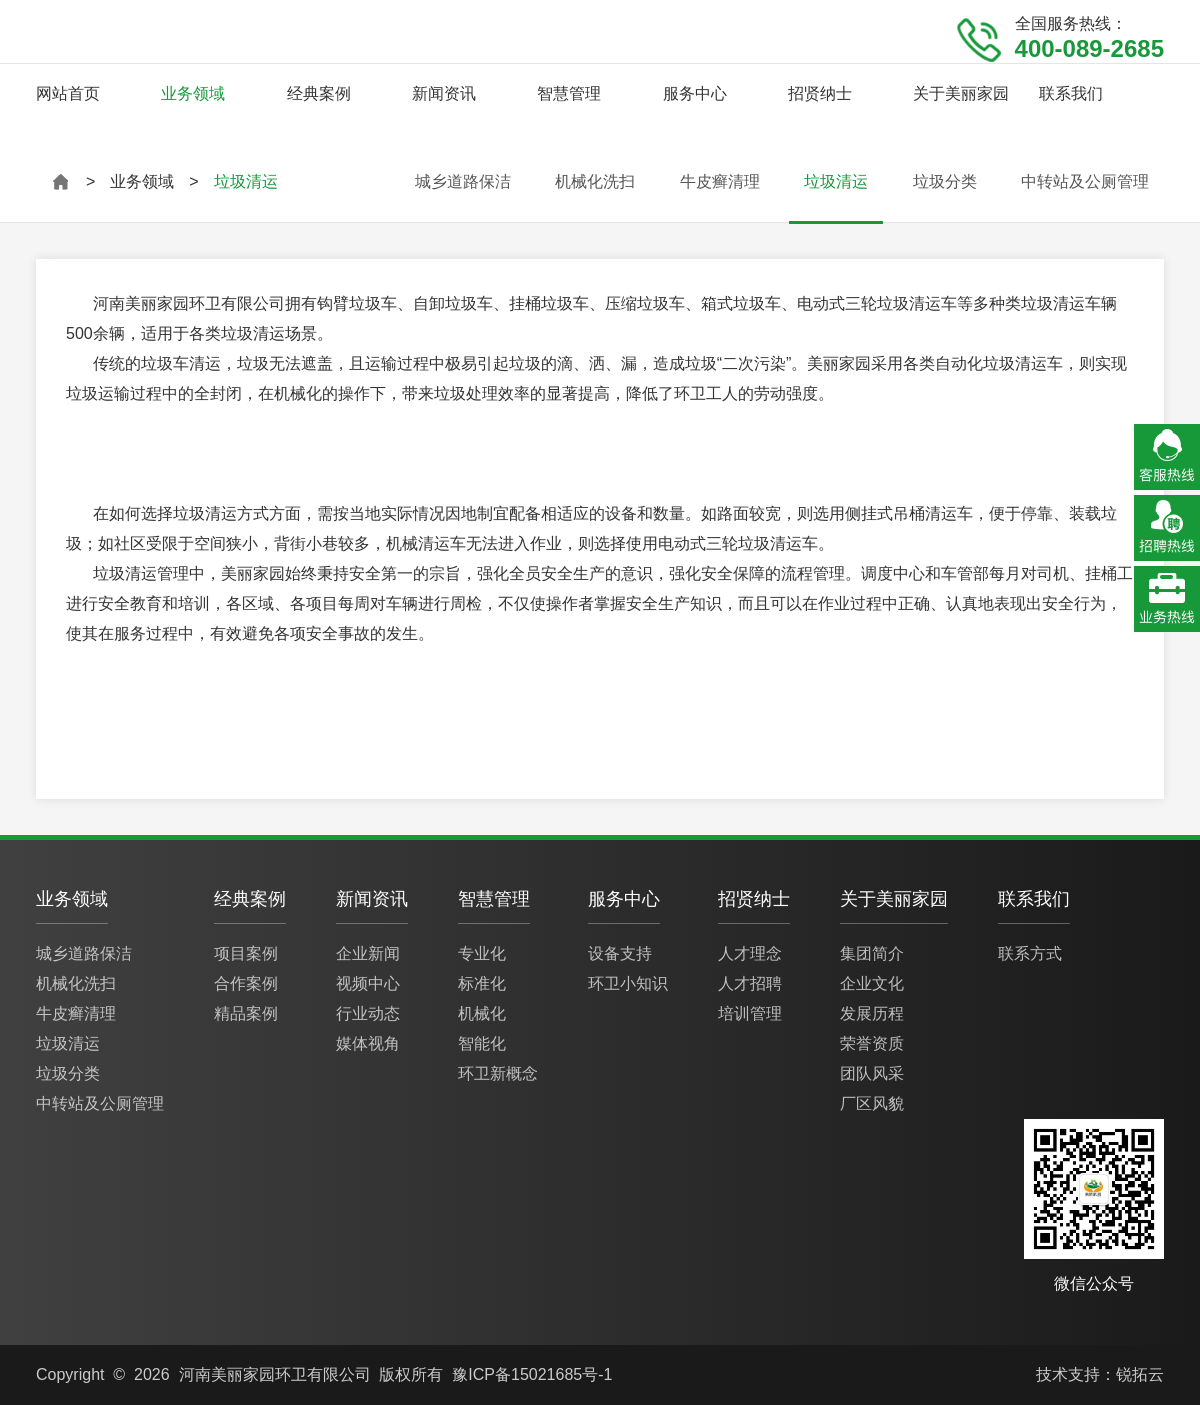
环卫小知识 (628, 983)
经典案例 (319, 93)
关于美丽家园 (961, 93)
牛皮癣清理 (720, 181)
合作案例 (246, 983)
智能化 (482, 1043)
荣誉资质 (872, 1043)
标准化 (482, 983)
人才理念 (750, 953)
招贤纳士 (820, 93)
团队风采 (872, 1073)
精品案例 (246, 1013)
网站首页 (68, 93)
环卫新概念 (498, 1073)
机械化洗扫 (595, 181)
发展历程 (872, 1013)
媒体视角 (368, 1043)
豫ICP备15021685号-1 (532, 1374)
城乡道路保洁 (463, 181)
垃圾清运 (836, 181)
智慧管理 (569, 93)
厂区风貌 (872, 1103)
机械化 (482, 1013)
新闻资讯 (444, 93)
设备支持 (620, 953)
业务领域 (193, 93)
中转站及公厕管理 (1085, 181)
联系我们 (1071, 93)
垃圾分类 (945, 181)
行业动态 (368, 1013)
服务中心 (695, 93)
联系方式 (1030, 953)
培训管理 (750, 1013)
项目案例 (246, 953)
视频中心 (368, 983)
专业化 (482, 953)
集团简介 (872, 953)
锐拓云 (1140, 1374)
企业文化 (872, 983)
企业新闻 (368, 953)
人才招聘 (750, 983)
